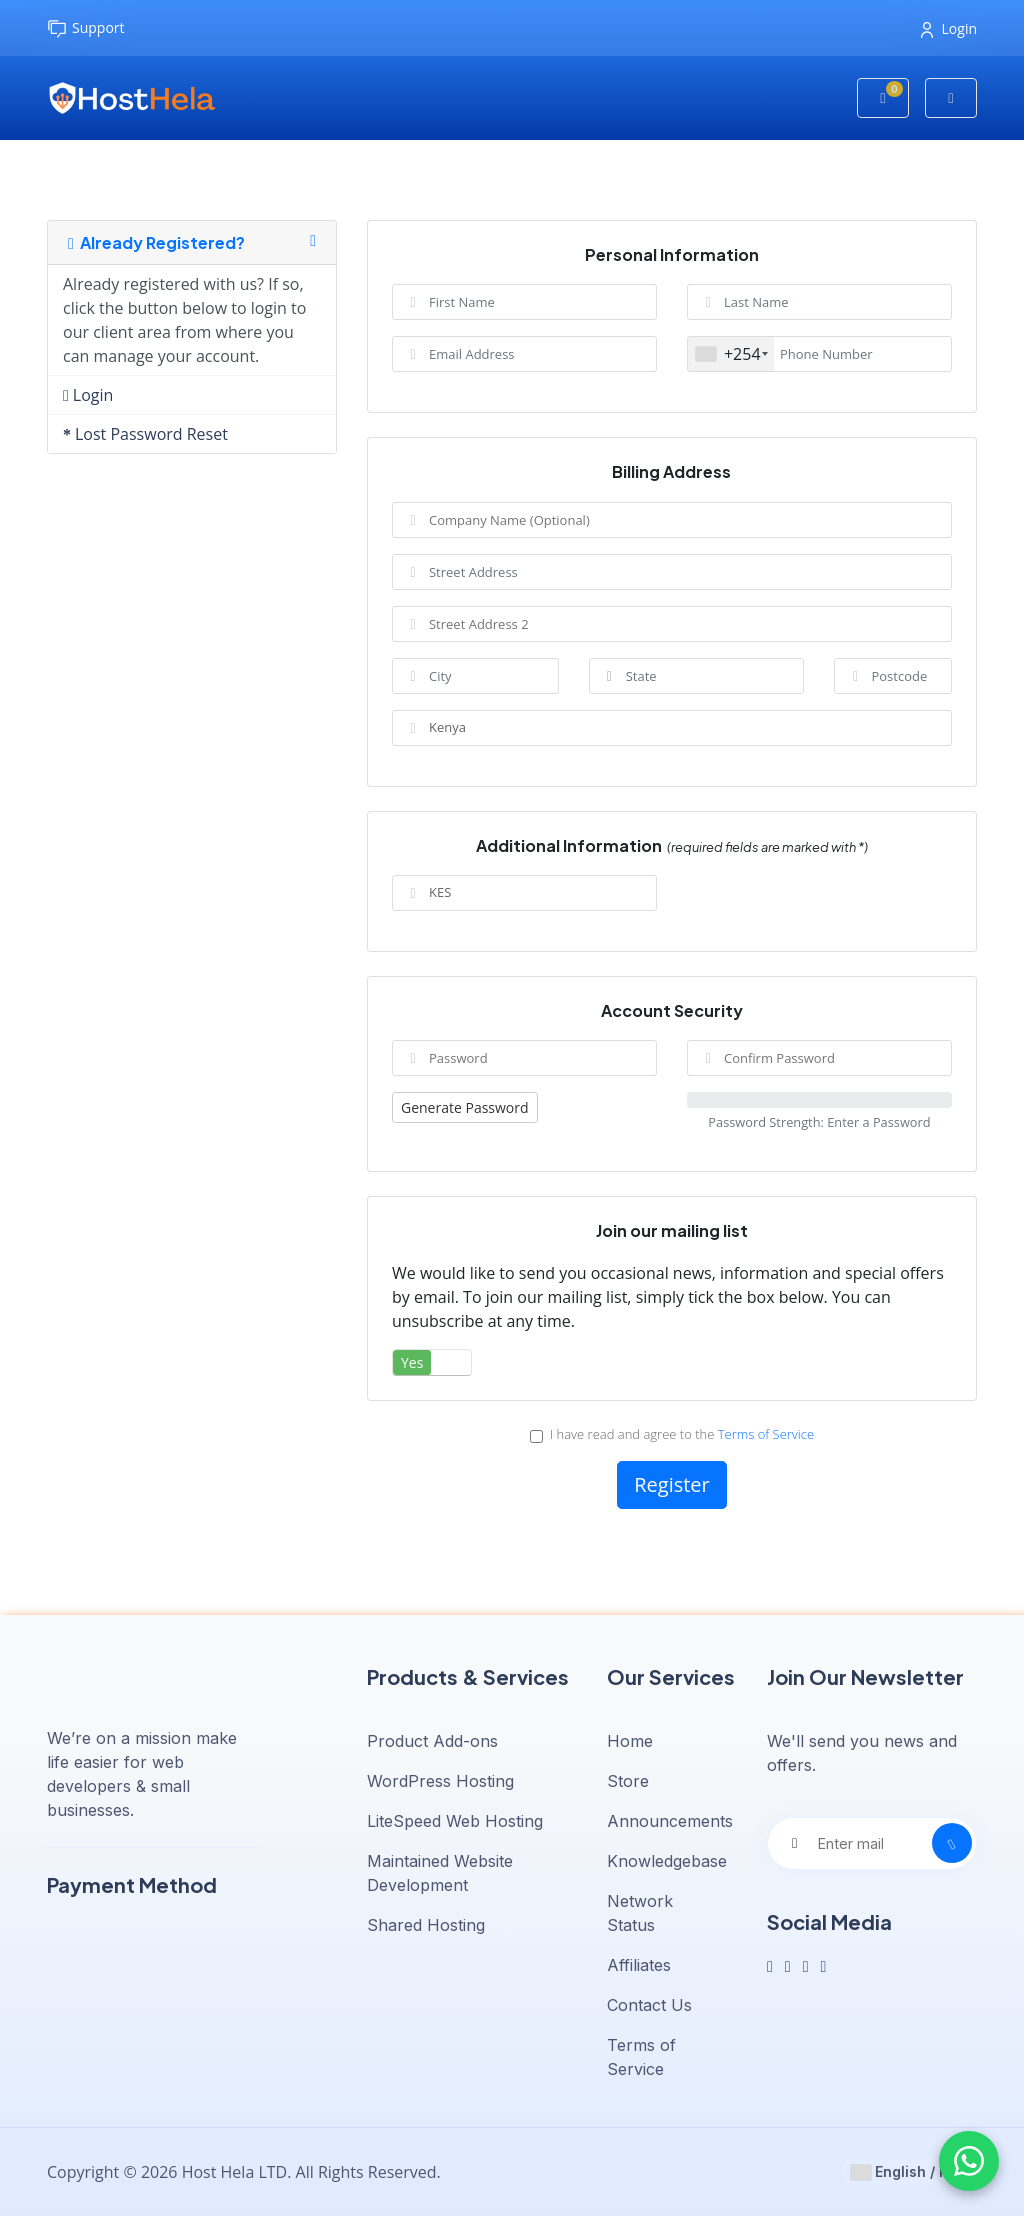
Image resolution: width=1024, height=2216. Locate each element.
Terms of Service (766, 1434)
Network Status (640, 1913)
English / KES (909, 2172)
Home (630, 1741)
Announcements (670, 1821)
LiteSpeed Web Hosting (455, 1821)
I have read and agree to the (672, 1434)
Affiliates (639, 1965)
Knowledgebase (667, 1861)
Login (949, 28)
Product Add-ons (432, 1741)
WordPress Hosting (440, 1781)
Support (86, 28)
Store (628, 1781)
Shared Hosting (426, 1925)
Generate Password (465, 1107)
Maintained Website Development (440, 1873)
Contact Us (649, 2005)
